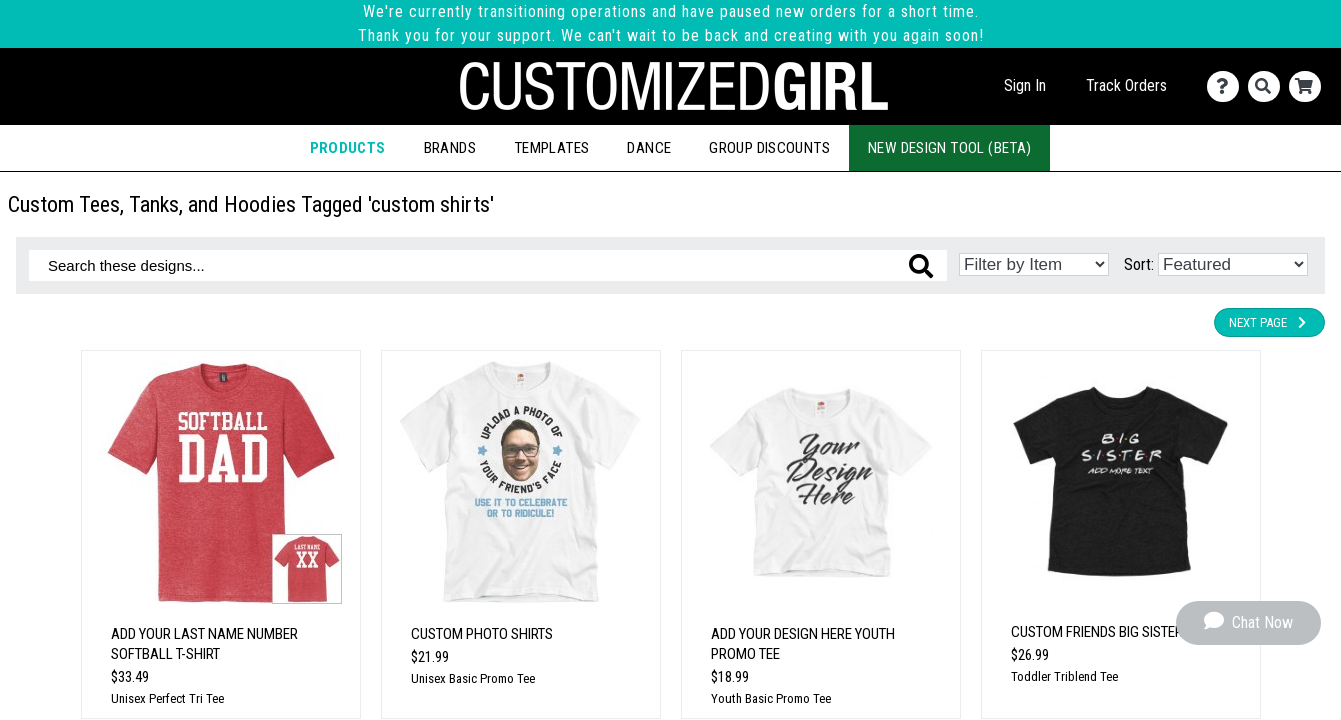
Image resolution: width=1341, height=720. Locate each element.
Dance (649, 148)
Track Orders (1126, 85)
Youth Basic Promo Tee (771, 698)
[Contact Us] (1227, 86)
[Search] (1268, 86)
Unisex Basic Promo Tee (473, 678)
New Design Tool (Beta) (949, 148)
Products (348, 148)
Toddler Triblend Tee (1064, 676)
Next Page (1269, 322)
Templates (551, 148)
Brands (450, 148)
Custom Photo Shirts (482, 634)
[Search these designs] (488, 265)
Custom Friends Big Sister (1097, 632)
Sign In (1025, 85)
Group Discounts (769, 148)
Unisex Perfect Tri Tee (167, 698)
